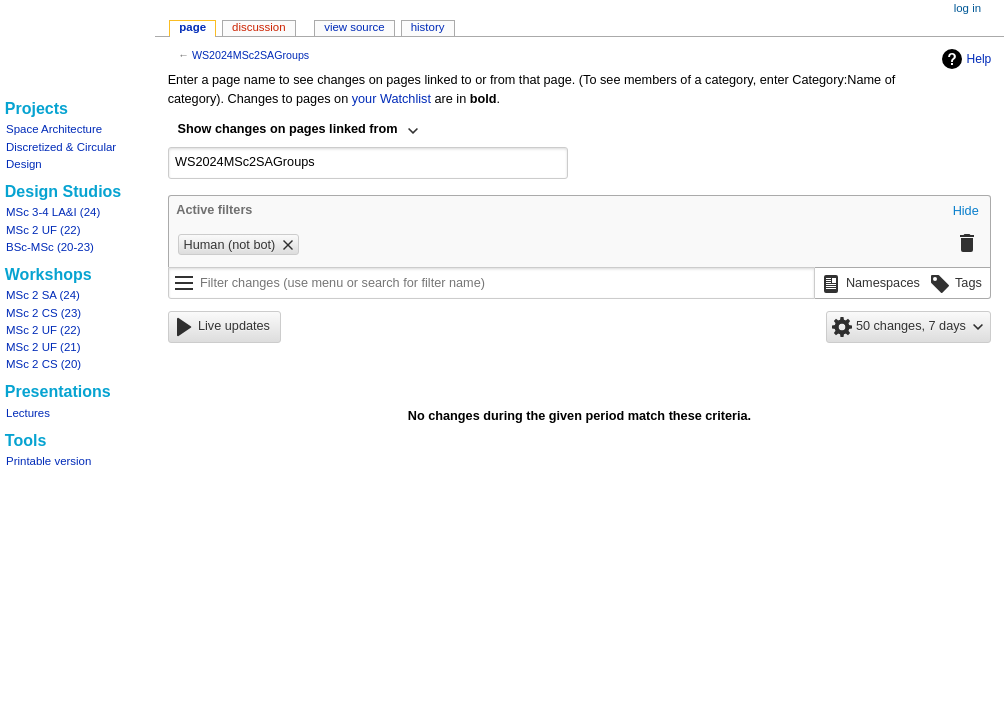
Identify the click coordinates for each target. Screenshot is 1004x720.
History (428, 27)
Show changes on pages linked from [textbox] (288, 129)
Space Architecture (54, 129)
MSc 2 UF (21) (43, 347)
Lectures (28, 413)
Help (964, 59)
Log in (967, 8)
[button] (966, 212)
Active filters (214, 210)
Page (192, 27)
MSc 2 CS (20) (43, 364)
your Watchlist (391, 99)
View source (354, 27)
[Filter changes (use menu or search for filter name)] (491, 283)
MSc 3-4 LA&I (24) (53, 212)
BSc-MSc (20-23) (50, 247)
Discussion (258, 27)
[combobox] (299, 131)
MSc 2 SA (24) (43, 295)
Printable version (48, 461)
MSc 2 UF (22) (43, 230)
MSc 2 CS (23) (43, 313)
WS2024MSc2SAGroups (250, 55)
